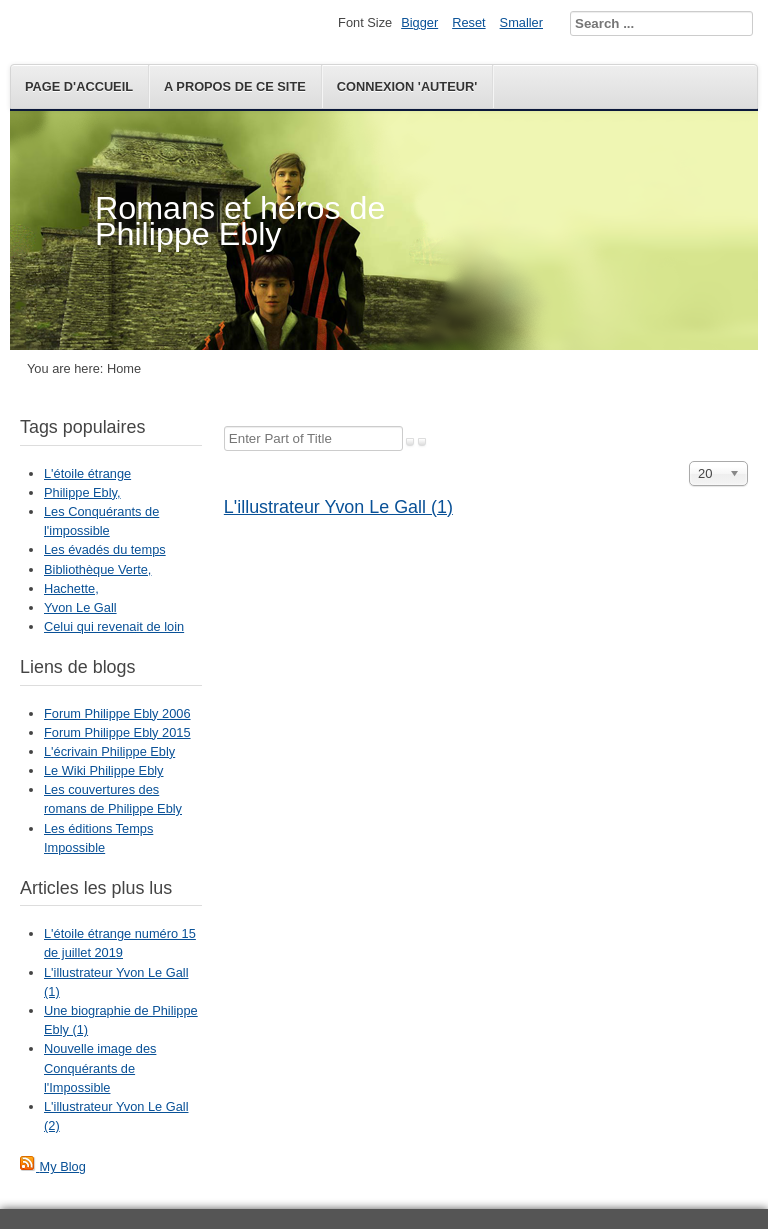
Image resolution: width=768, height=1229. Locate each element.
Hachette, (71, 588)
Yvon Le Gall (80, 607)
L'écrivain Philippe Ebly (109, 751)
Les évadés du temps (105, 549)
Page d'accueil (79, 86)
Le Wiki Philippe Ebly (104, 770)
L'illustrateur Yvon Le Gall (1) (338, 507)
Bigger (419, 22)
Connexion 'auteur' (407, 86)
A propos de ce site (235, 86)
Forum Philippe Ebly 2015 (117, 732)
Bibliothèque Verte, (97, 569)
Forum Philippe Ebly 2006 (117, 713)
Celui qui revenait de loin (114, 626)
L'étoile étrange (87, 473)
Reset (468, 22)
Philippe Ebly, (82, 492)
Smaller (521, 22)
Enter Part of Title (224, 426)
